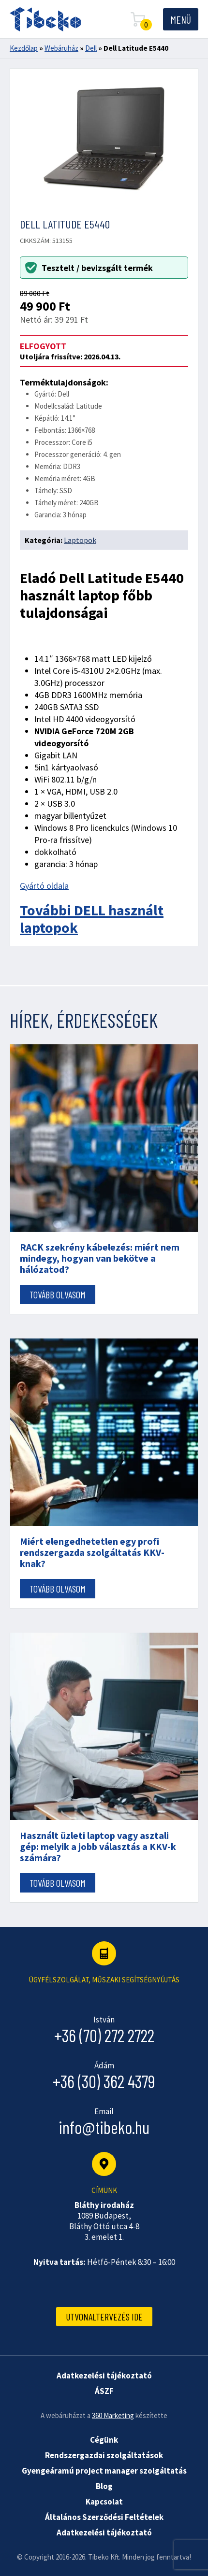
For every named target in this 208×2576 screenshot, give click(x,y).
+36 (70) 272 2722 (104, 2035)
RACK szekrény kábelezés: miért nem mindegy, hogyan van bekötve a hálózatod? (99, 1258)
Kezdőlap (24, 48)
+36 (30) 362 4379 (104, 2081)
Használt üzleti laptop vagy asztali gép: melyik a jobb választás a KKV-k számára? (98, 1846)
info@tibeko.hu (104, 2127)
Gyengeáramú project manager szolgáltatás (104, 2470)
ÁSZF (104, 2391)
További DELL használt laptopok (91, 919)
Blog (104, 2486)
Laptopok (80, 540)
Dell (91, 48)
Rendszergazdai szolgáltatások (104, 2455)
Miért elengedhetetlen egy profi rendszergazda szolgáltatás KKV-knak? (92, 1552)
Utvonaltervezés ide (104, 2316)
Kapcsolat (104, 2501)
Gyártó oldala (44, 885)
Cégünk (104, 2439)
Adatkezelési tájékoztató (104, 2532)
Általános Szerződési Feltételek (104, 2517)
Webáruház (61, 48)
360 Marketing (113, 2415)
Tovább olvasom (58, 1294)
